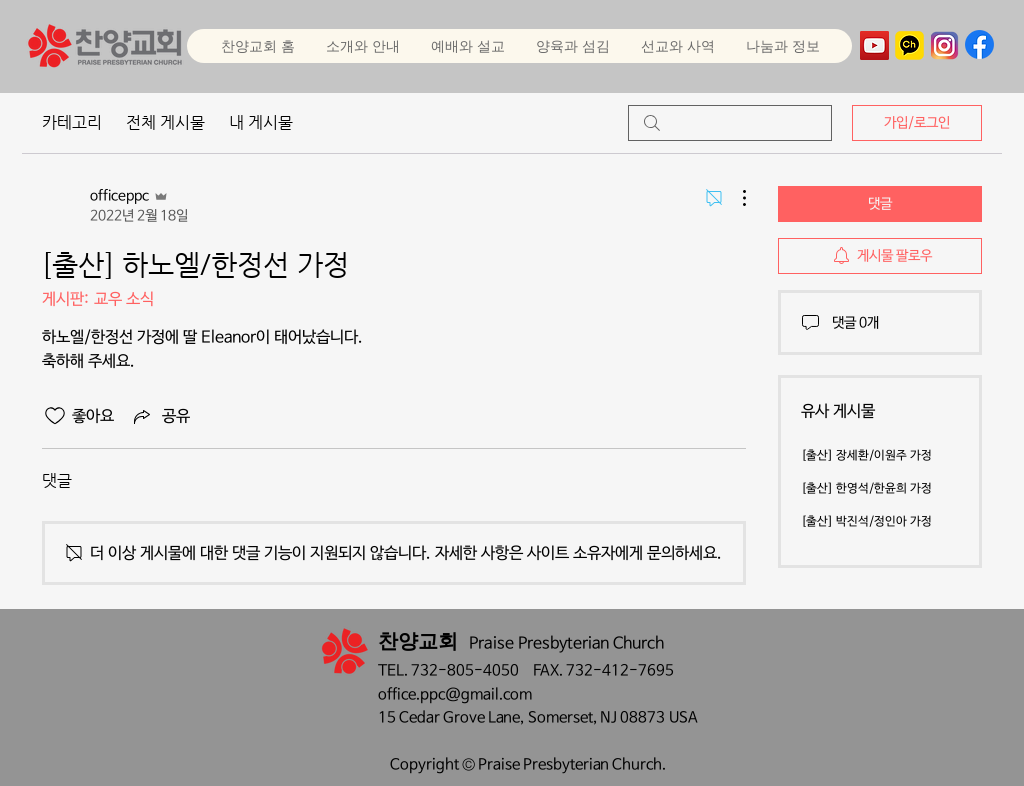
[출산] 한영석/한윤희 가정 (866, 489)
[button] (467, 46)
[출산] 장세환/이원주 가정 (866, 456)
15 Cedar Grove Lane (449, 717)
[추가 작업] (734, 198)
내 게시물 (261, 122)
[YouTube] (874, 45)
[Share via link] (160, 416)
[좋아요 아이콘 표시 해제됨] (55, 416)
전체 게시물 (165, 122)
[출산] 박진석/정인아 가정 (866, 522)
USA (683, 717)
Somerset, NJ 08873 (598, 717)
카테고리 (72, 122)
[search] (730, 123)
